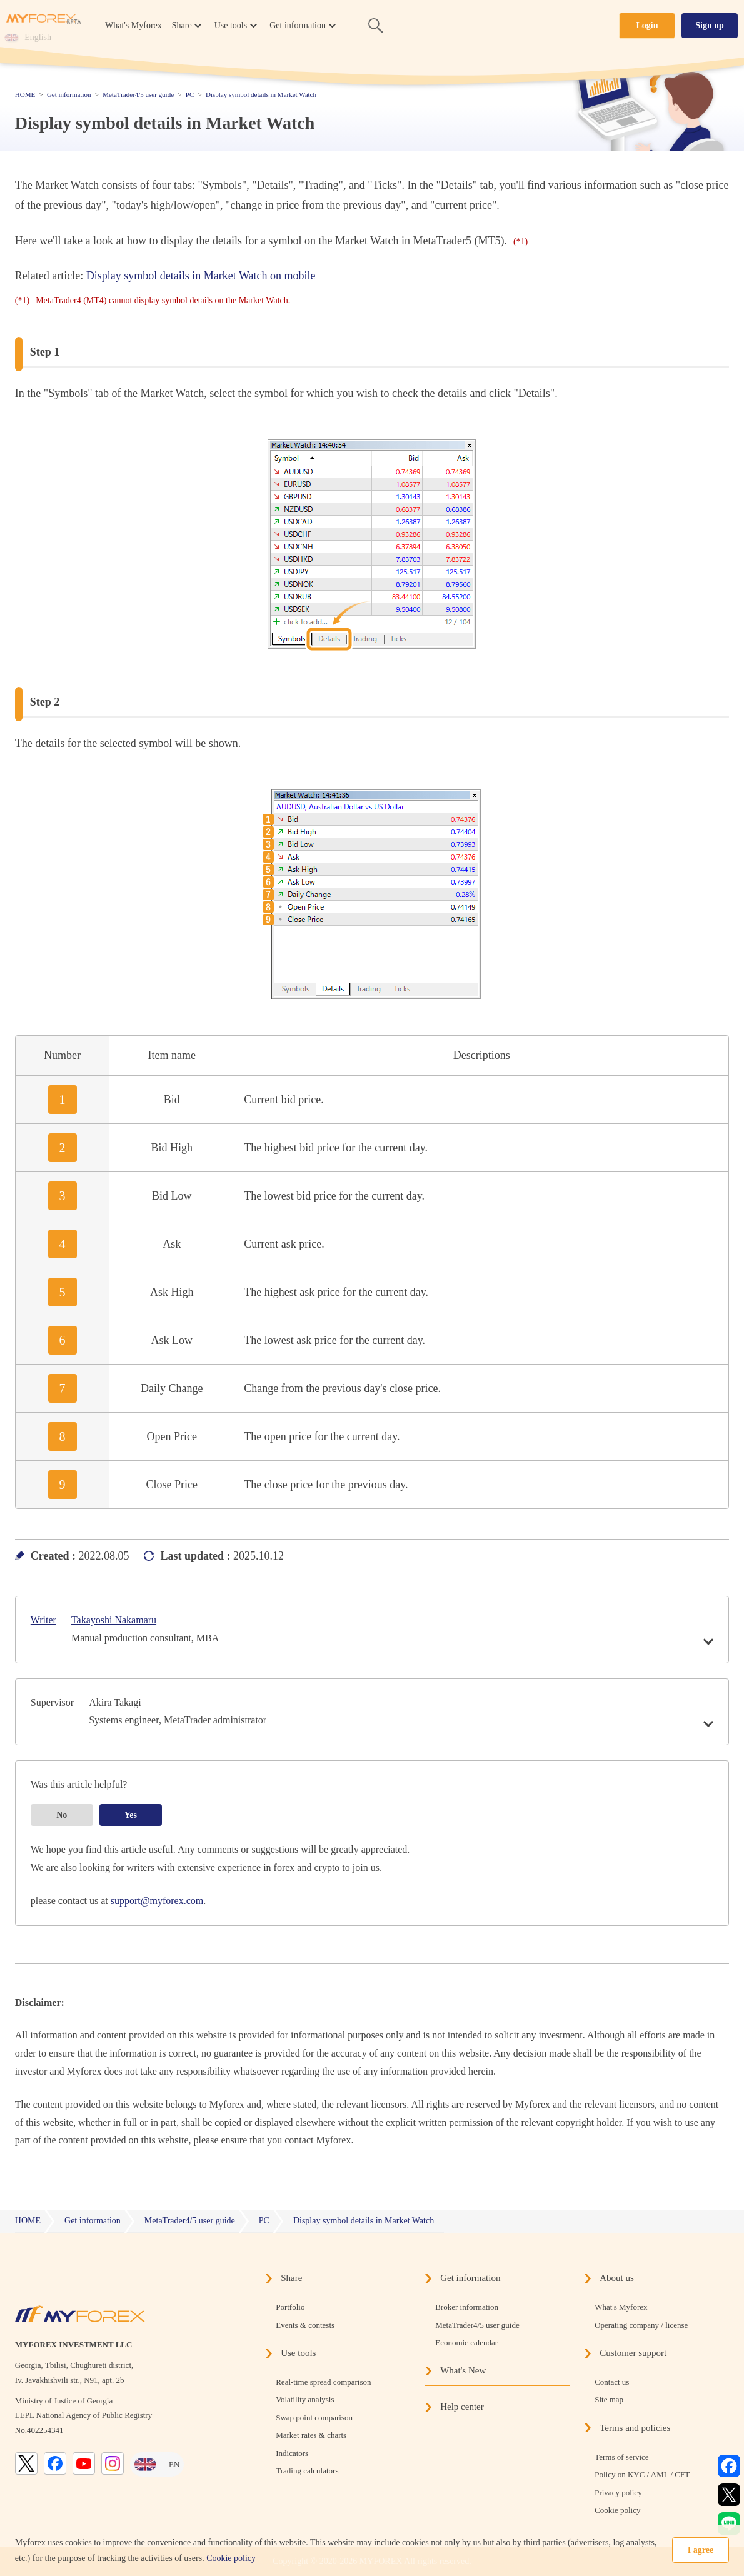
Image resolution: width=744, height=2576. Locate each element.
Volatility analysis (305, 2399)
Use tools (298, 2353)
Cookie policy (231, 2558)
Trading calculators (307, 2470)
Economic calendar (466, 2342)
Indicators (292, 2453)
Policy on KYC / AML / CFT (642, 2474)
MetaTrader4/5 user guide (477, 2325)
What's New (463, 2370)
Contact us (612, 2382)
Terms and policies (635, 2428)
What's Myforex (133, 25)
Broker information (466, 2307)
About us (617, 2278)
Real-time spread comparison (323, 2382)
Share (291, 2278)
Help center (462, 2407)
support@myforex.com (157, 1900)
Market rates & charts (311, 2435)
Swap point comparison (314, 2417)
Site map (609, 2399)
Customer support (633, 2353)
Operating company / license (641, 2325)
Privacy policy (618, 2492)
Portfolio (290, 2307)
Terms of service (621, 2457)
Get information (470, 2278)
